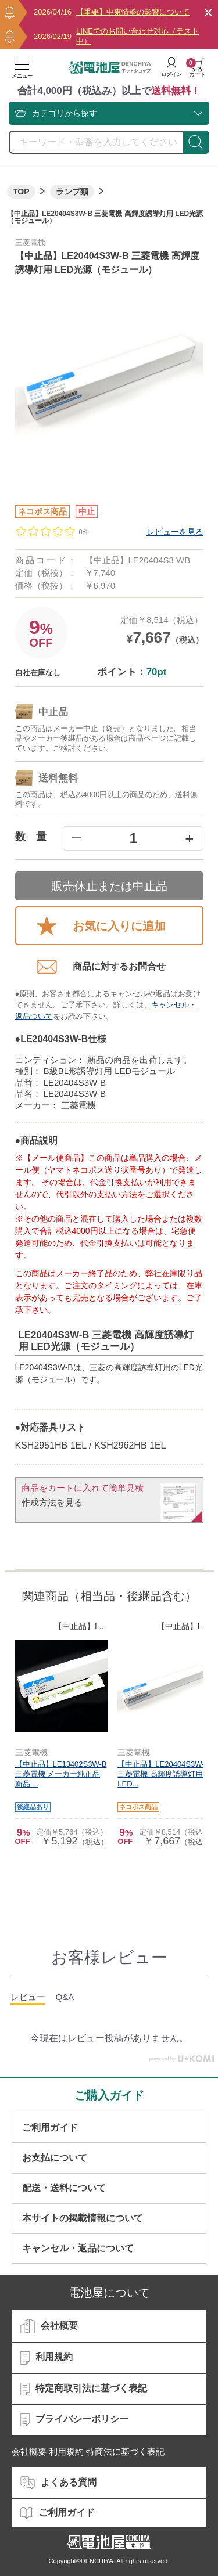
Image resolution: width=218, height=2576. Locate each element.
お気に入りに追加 (101, 925)
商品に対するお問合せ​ (101, 967)
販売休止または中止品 (109, 886)
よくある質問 (58, 2482)
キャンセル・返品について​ (78, 2248)
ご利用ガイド (50, 2127)
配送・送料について (64, 2188)
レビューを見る (174, 532)
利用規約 (46, 2357)
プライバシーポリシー (74, 2419)
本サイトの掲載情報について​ (82, 2218)
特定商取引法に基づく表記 (83, 2389)
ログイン (171, 67)
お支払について (54, 2158)
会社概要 (49, 2326)
